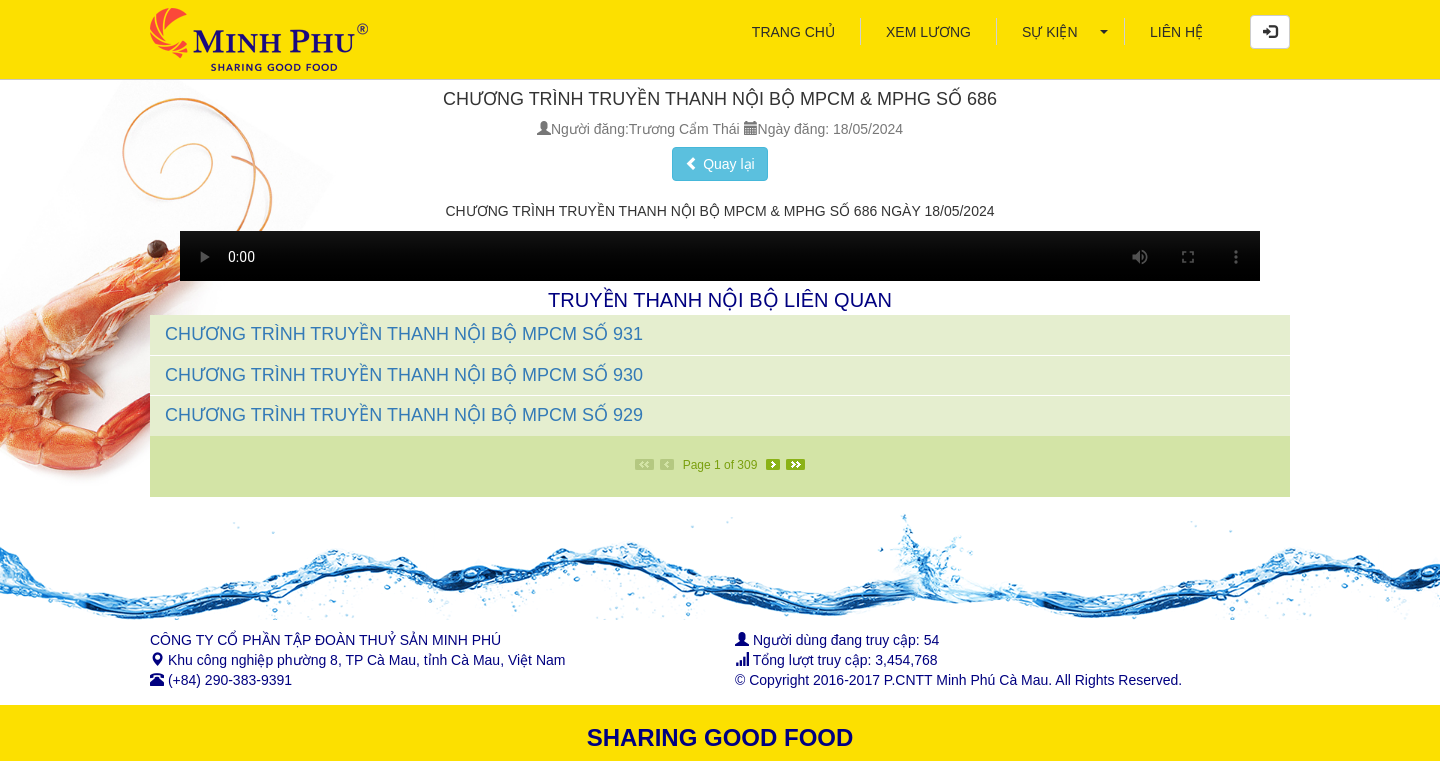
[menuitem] (793, 32)
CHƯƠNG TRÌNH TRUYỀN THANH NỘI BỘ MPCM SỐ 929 (404, 415)
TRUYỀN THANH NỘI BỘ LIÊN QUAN (720, 300)
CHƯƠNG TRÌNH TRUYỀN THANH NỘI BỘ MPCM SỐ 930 (404, 375)
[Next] (773, 465)
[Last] (795, 465)
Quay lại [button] (719, 164)
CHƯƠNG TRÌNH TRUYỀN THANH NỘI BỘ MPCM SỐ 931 (404, 334)
